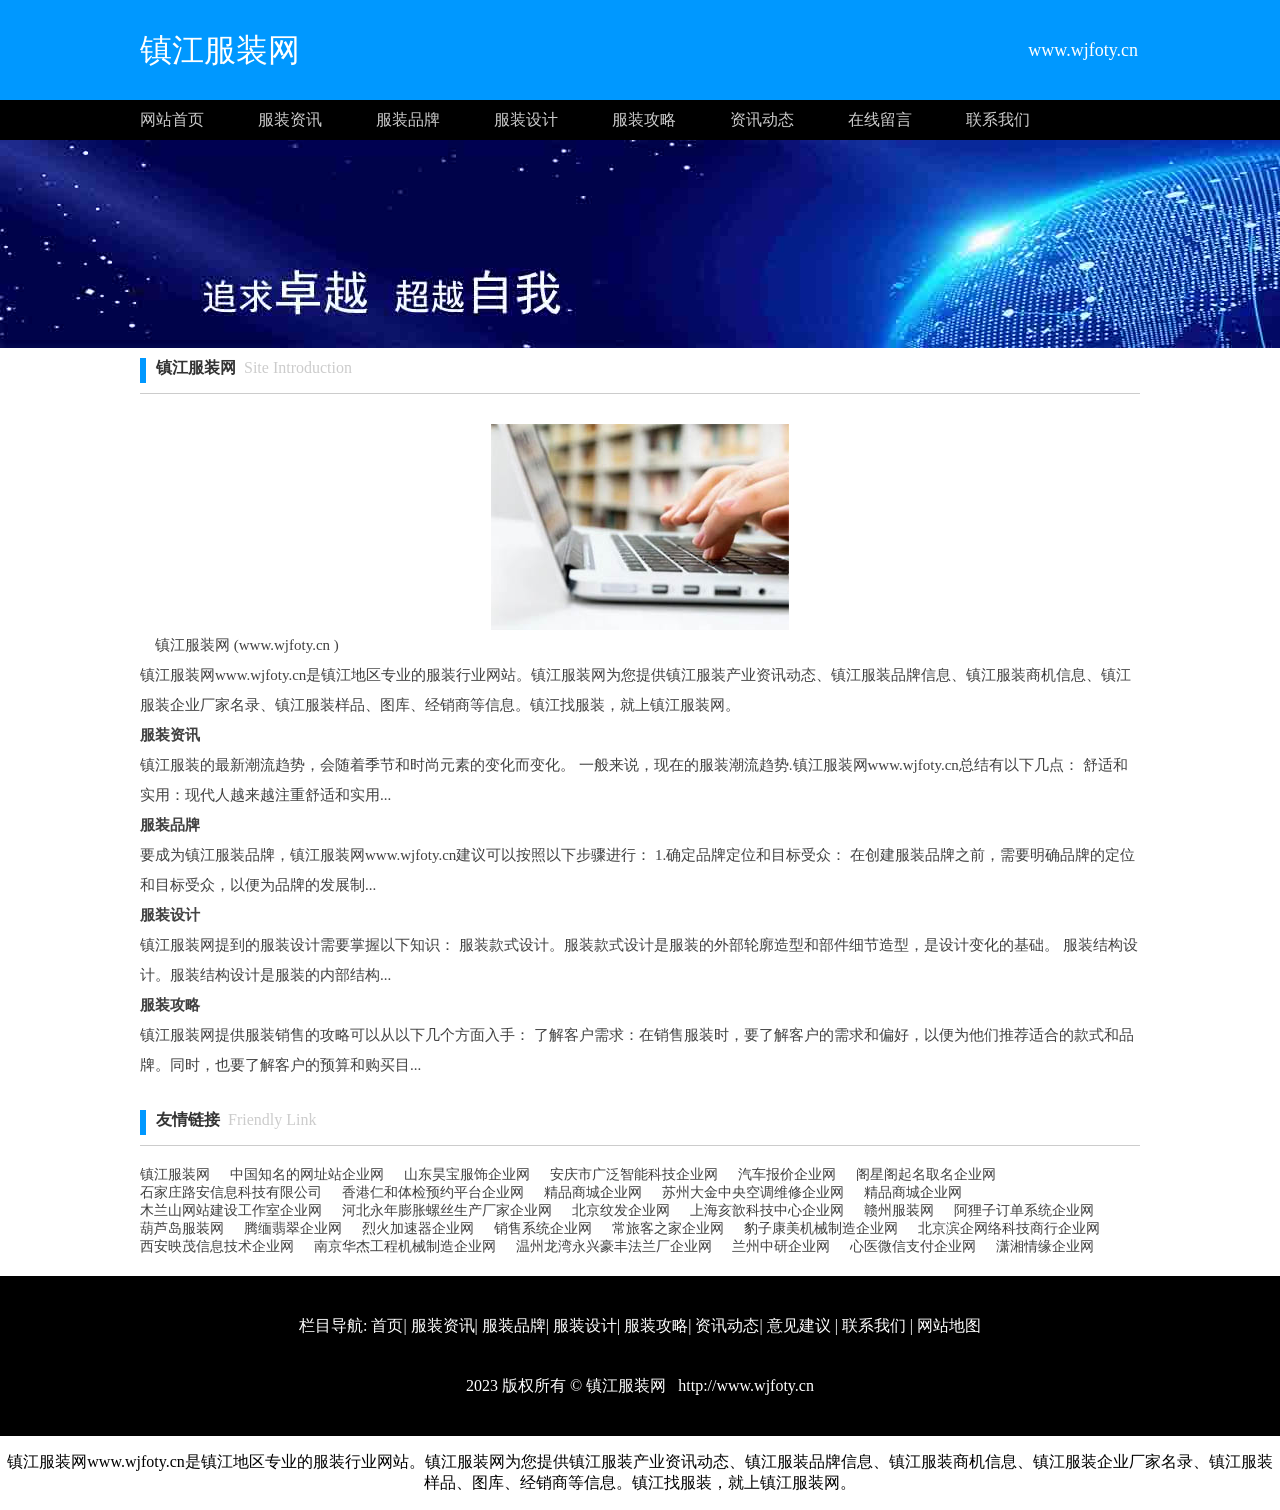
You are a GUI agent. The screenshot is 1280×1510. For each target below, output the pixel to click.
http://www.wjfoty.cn (744, 1385)
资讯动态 (762, 119)
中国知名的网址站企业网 (307, 1174)
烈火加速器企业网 (418, 1228)
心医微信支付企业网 (913, 1246)
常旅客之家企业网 (668, 1228)
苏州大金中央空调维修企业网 (753, 1192)
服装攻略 (644, 119)
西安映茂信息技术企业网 (217, 1246)
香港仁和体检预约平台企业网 (433, 1192)
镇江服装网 (175, 1174)
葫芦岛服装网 (182, 1228)
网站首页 (172, 119)
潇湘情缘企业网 (1045, 1246)
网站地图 (949, 1325)
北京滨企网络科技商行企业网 (1009, 1228)
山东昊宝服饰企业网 (467, 1174)
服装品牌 (408, 119)
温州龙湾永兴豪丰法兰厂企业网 (614, 1246)
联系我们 (998, 119)
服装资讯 (290, 119)
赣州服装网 (899, 1210)
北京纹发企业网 (621, 1210)
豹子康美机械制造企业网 (821, 1228)
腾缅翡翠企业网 (293, 1228)
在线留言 (880, 119)
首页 (387, 1325)
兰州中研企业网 (781, 1246)
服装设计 (526, 119)
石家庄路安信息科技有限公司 (231, 1192)
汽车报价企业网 (787, 1174)
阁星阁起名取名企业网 (926, 1174)
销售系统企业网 (543, 1228)
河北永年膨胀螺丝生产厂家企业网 (447, 1210)
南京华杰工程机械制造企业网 (405, 1246)
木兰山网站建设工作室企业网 (231, 1210)
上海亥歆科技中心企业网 (767, 1210)
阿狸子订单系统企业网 (1024, 1210)
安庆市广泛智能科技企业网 (634, 1174)
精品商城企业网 (593, 1192)
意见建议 (799, 1325)
